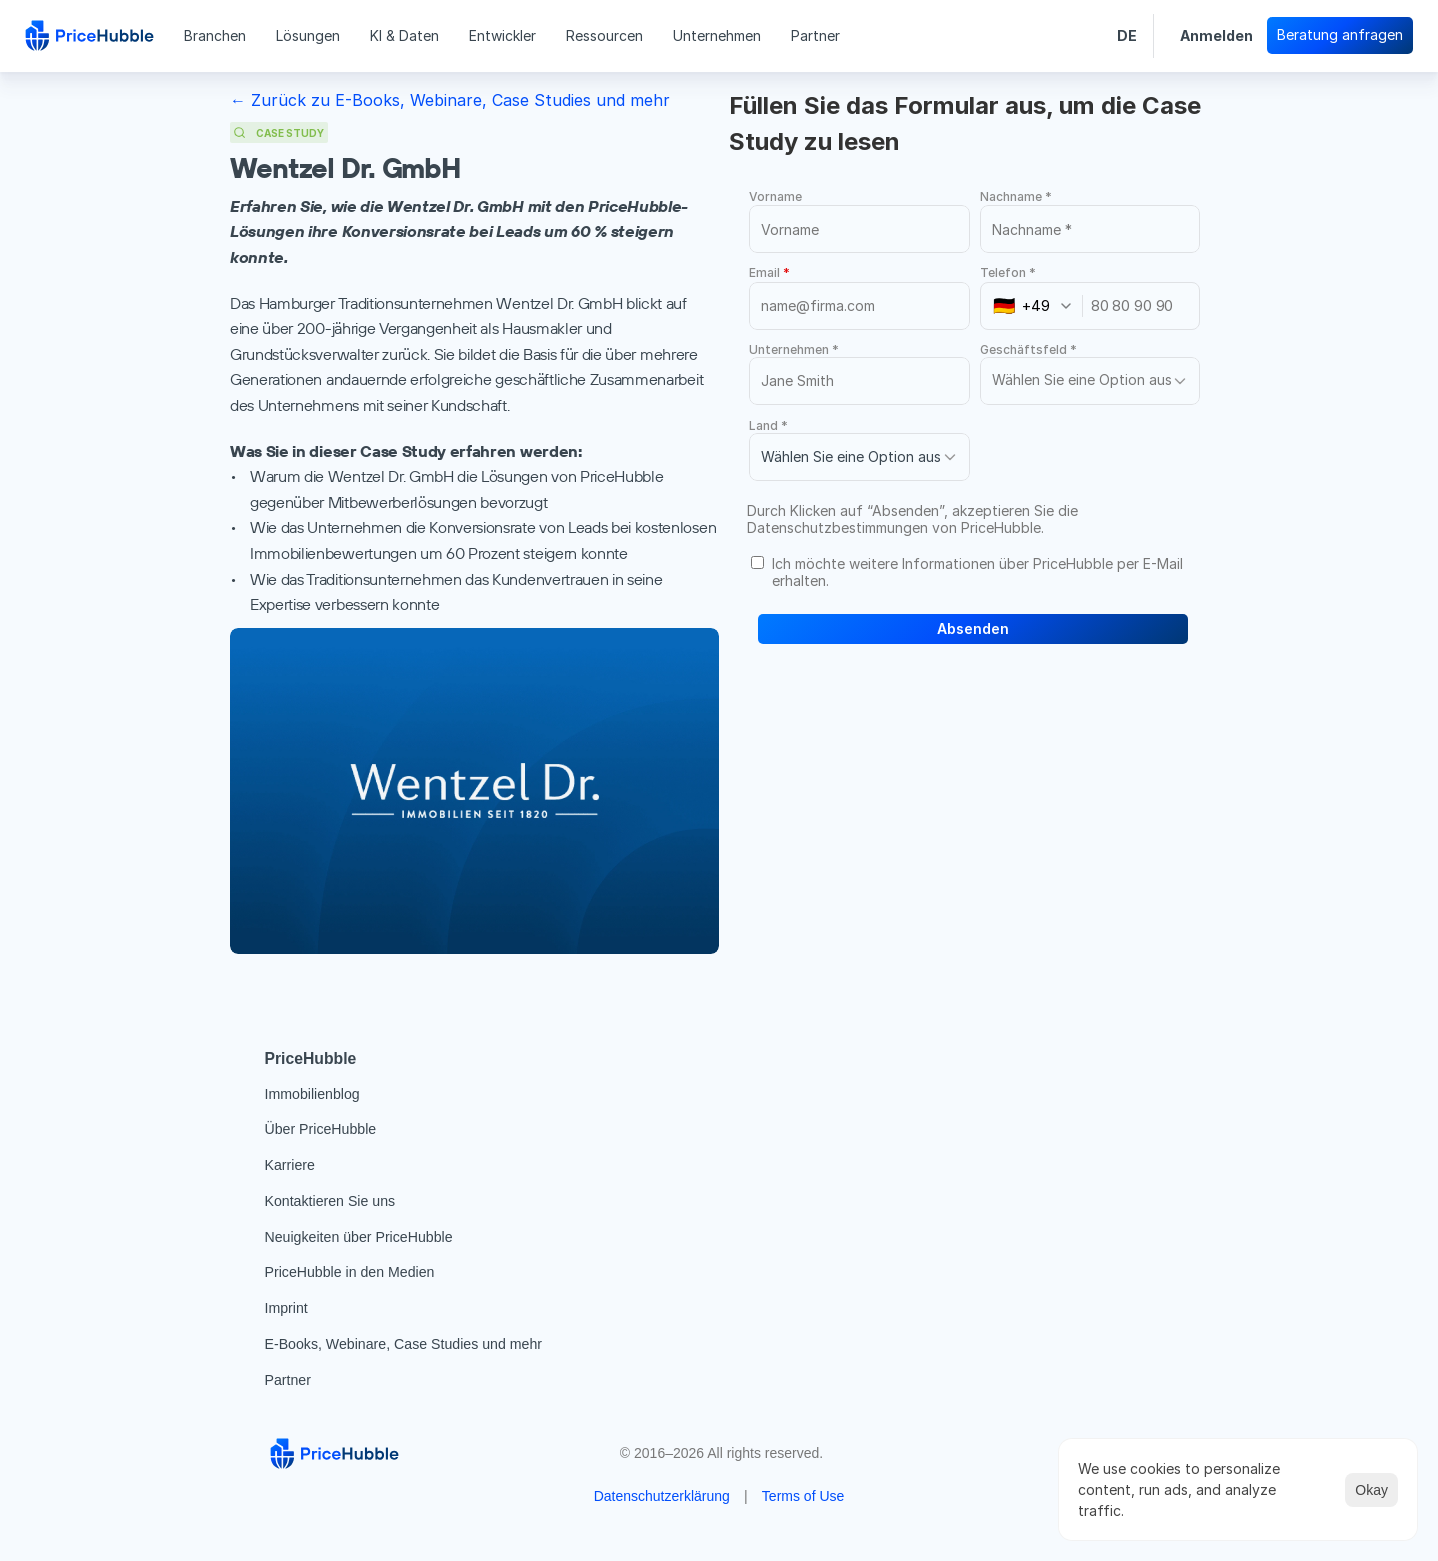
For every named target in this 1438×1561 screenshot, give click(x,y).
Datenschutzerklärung (662, 1496)
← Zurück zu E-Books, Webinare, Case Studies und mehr (450, 100)
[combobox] (1038, 306)
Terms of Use (803, 1496)
